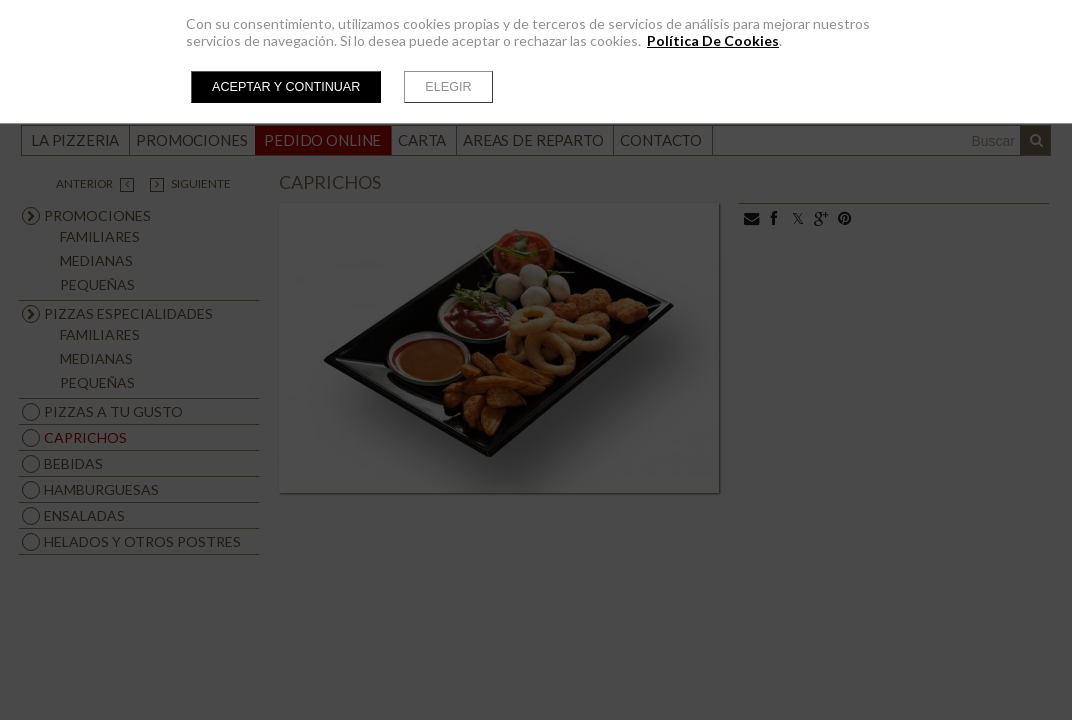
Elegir (448, 87)
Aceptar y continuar (286, 87)
